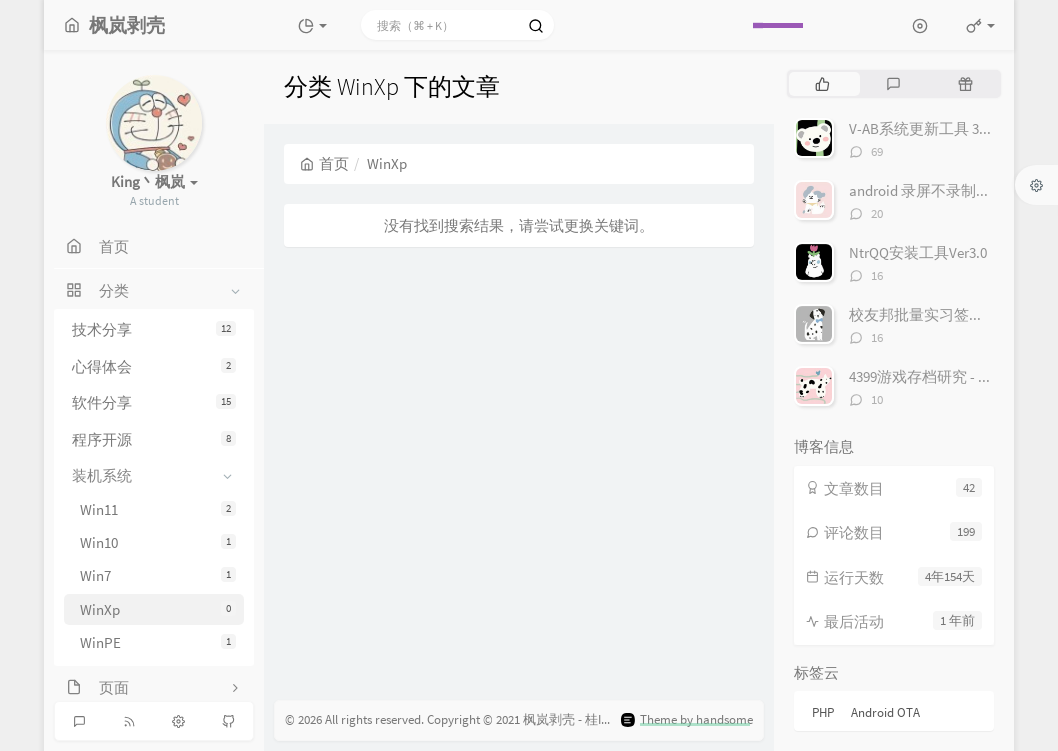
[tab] (822, 84)
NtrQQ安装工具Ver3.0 (918, 252)
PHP (823, 712)
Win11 (158, 509)
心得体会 (154, 366)
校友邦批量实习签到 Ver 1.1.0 (944, 314)
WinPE (158, 642)
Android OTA (885, 712)
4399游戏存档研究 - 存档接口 (943, 376)
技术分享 (154, 329)
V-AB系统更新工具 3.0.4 (925, 128)
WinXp (158, 609)
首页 (324, 163)
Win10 (158, 542)
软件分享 (154, 402)
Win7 (158, 575)
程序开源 (154, 439)
